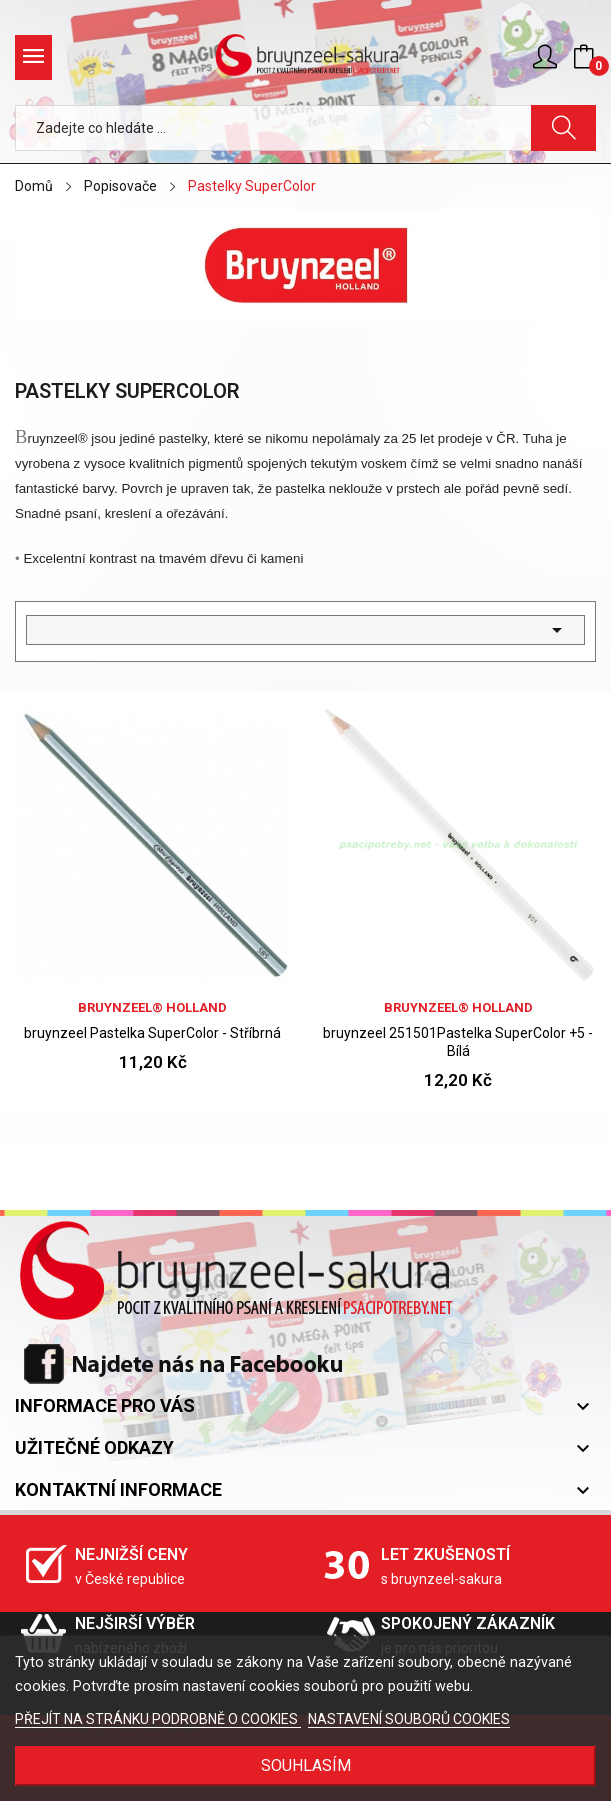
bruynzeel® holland (152, 1007)
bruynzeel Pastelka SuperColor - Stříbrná (152, 1033)
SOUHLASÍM (306, 1765)
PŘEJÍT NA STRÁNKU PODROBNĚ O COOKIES (158, 1719)
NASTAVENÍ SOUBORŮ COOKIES (409, 1719)
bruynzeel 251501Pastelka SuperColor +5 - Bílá (458, 1042)
